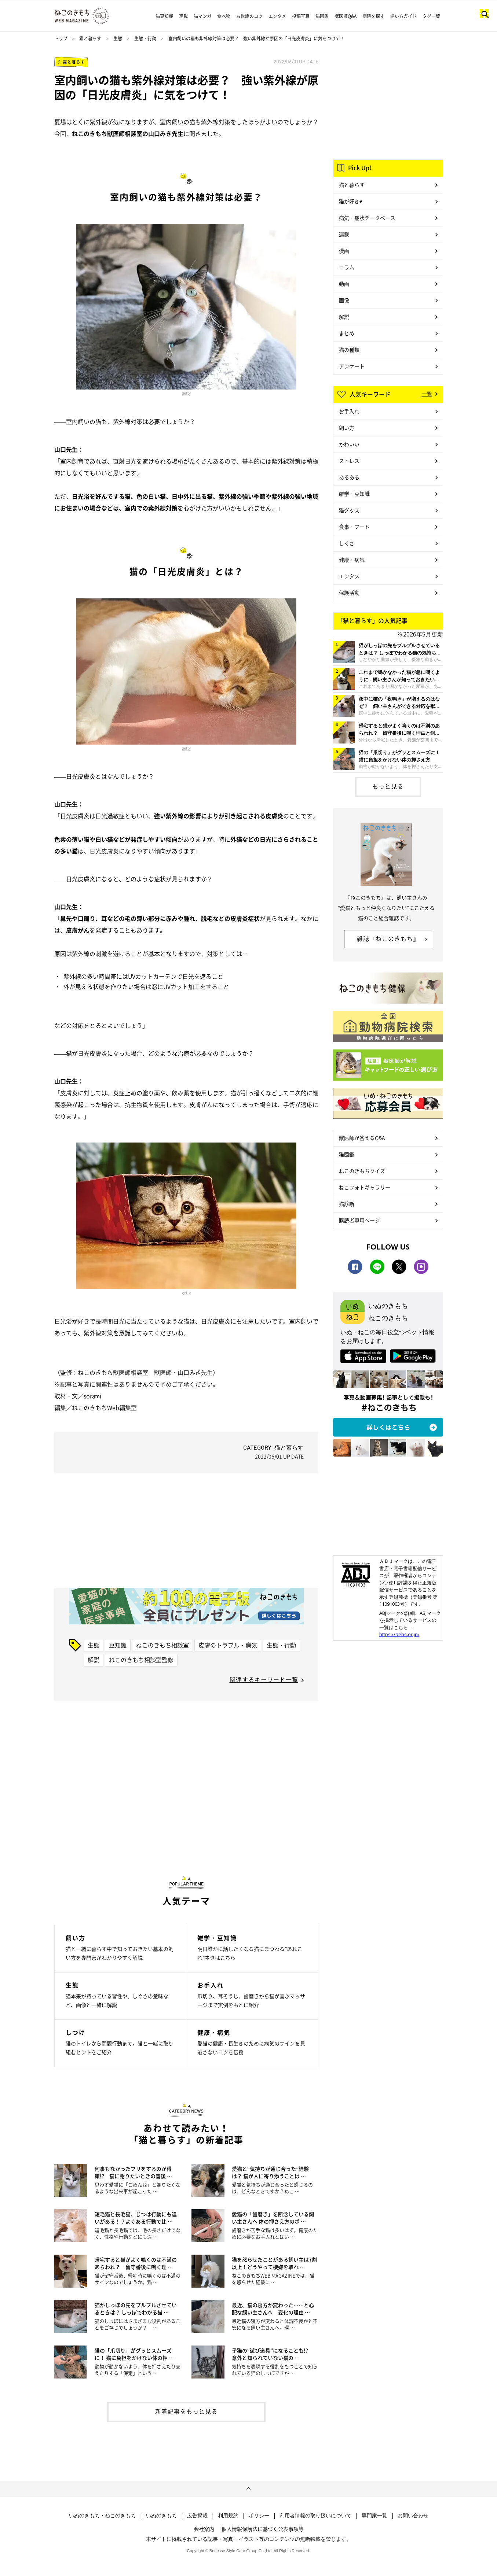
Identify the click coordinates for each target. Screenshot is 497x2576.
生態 (117, 38)
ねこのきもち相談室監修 (141, 1659)
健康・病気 (352, 559)
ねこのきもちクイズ (362, 1170)
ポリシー (259, 2515)
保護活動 (349, 592)
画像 (344, 300)
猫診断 (346, 1203)
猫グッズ (349, 510)
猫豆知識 (164, 16)
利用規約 (228, 2515)
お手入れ (349, 411)
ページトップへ (248, 2489)
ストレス (349, 460)
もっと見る (387, 786)
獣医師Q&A (346, 16)
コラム (346, 267)
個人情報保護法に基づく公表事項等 (263, 2528)
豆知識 (118, 1645)
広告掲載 (197, 2515)
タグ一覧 (431, 16)
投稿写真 (301, 16)
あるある (349, 477)
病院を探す (373, 16)
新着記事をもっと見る (186, 2411)
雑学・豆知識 (354, 493)
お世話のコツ (249, 16)
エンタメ (277, 16)
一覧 (427, 393)
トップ (60, 38)
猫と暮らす (90, 38)
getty (186, 393)
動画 (344, 283)
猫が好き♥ (350, 201)
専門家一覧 (374, 2515)
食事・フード (354, 526)
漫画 (344, 250)
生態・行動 (145, 38)
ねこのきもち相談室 (162, 1645)
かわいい (349, 444)
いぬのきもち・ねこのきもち (102, 2515)
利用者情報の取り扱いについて (315, 2515)
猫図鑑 (322, 16)
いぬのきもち (161, 2515)
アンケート (352, 366)
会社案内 (204, 2528)
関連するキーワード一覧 (264, 1679)
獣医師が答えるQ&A (362, 1137)
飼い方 (346, 427)
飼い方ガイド (403, 16)
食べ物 (223, 16)
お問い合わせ (413, 2515)
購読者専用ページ (359, 1220)
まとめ (346, 333)
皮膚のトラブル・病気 (227, 1645)
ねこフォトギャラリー (364, 1187)
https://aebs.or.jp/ (399, 1634)
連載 (183, 16)
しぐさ (346, 543)
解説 (93, 1659)
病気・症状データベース (367, 217)
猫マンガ (202, 16)
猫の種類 (349, 349)
